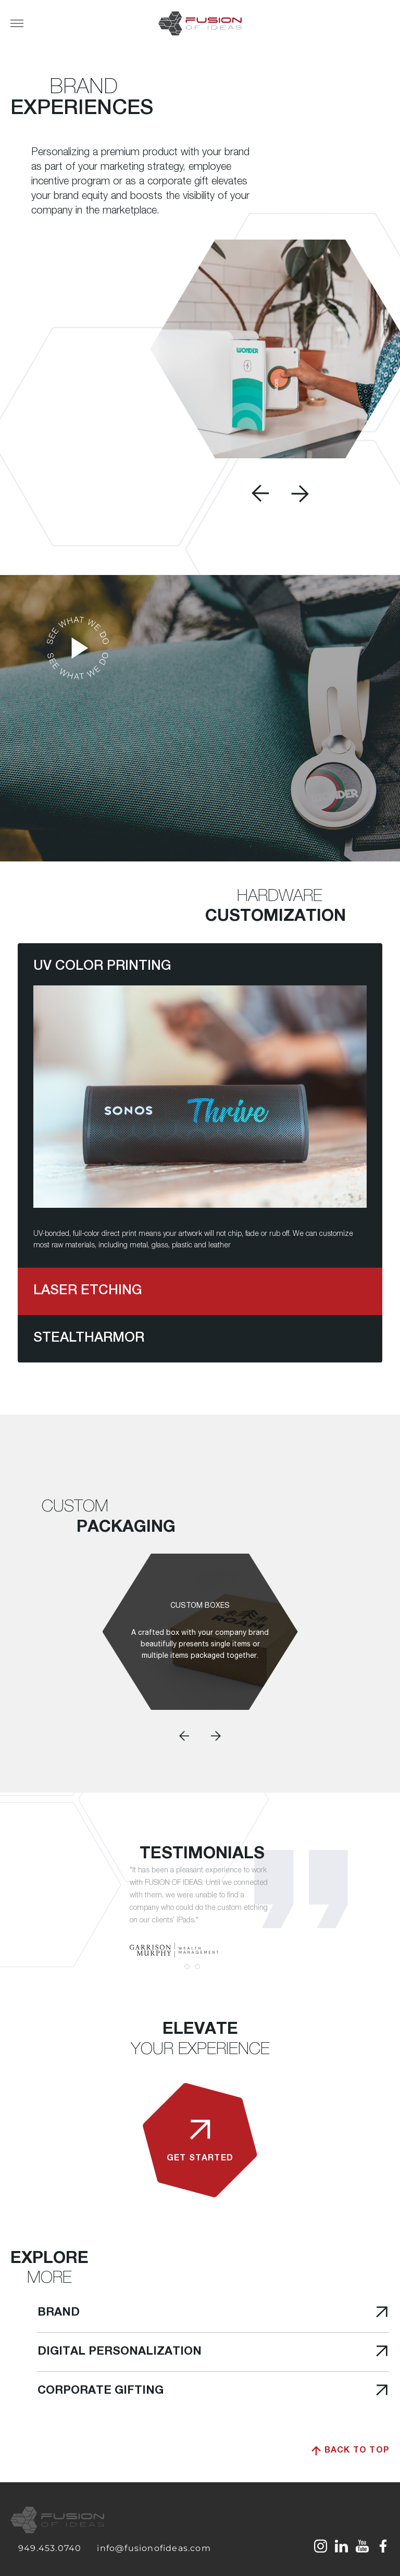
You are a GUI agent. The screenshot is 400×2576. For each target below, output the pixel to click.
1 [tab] (187, 1966)
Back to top (350, 2451)
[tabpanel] (200, 1911)
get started (200, 2136)
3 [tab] (207, 1966)
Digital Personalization (198, 2352)
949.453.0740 (49, 2548)
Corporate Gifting (198, 2391)
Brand (198, 2313)
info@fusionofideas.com (153, 2548)
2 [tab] (197, 1966)
